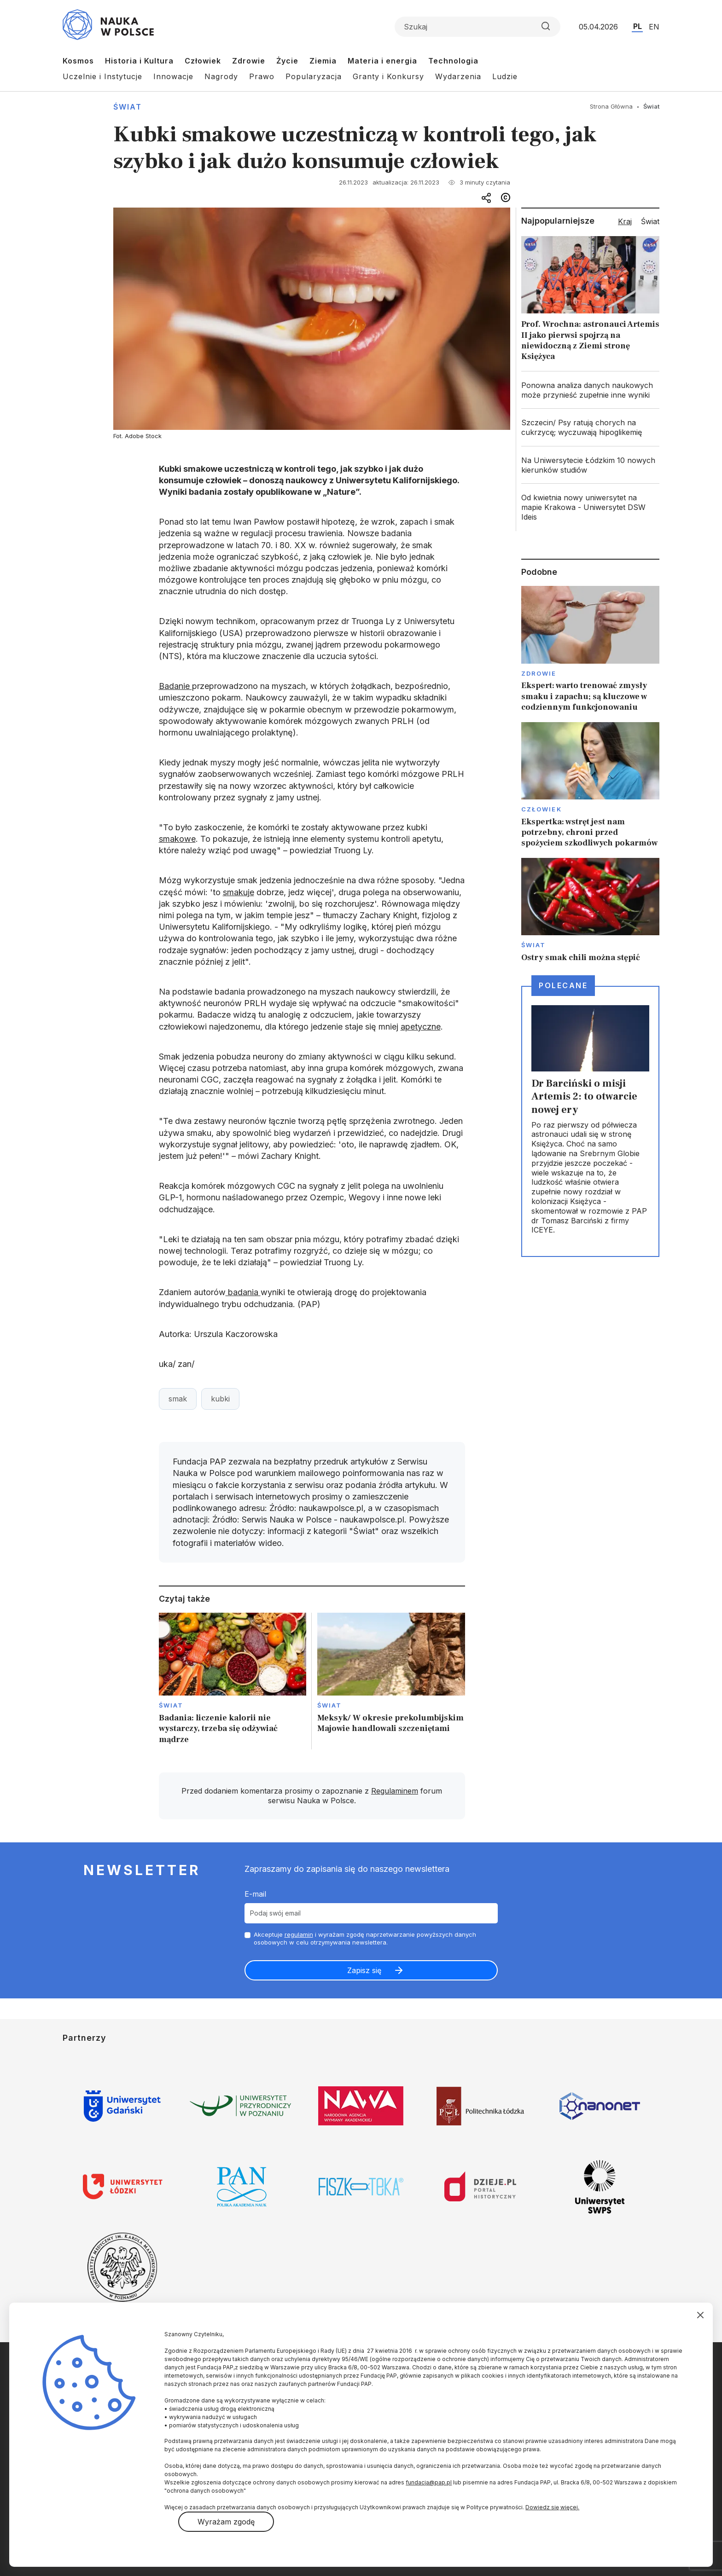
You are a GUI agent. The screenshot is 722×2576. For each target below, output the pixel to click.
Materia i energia (382, 60)
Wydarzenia (458, 76)
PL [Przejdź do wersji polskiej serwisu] (637, 26)
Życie (287, 60)
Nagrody (221, 76)
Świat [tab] (650, 221)
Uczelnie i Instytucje (102, 76)
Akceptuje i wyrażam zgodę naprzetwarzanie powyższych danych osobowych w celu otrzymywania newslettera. (365, 1938)
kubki (220, 1398)
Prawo (261, 76)
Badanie (175, 686)
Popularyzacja (313, 76)
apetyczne (421, 1026)
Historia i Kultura (139, 60)
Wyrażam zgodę (226, 2521)
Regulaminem (394, 1790)
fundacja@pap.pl (429, 2482)
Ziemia (323, 60)
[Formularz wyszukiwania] (477, 27)
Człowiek (203, 60)
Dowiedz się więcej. (552, 2507)
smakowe (177, 839)
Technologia (453, 60)
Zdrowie (248, 60)
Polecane (563, 985)
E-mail (255, 1894)
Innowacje (173, 76)
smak (178, 1398)
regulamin (299, 1934)
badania (243, 1292)
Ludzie (505, 76)
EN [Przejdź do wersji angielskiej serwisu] (654, 26)
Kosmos (78, 60)
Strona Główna (611, 106)
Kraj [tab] (625, 221)
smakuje (238, 892)
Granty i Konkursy (388, 76)
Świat (127, 106)
